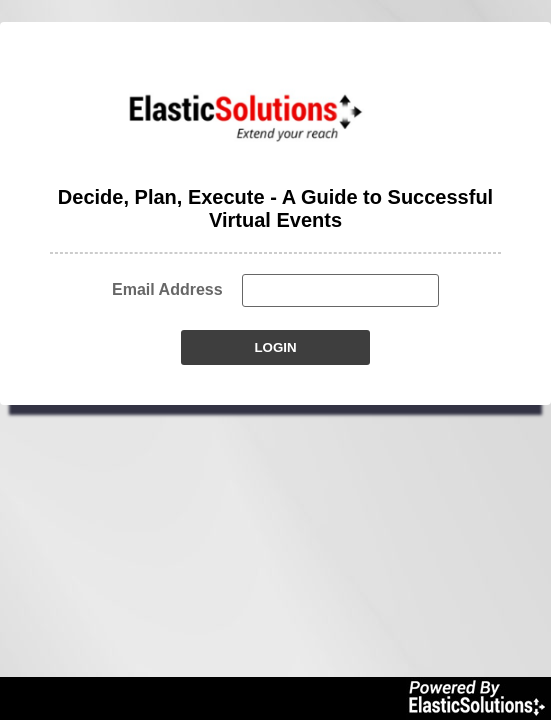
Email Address (167, 289)
